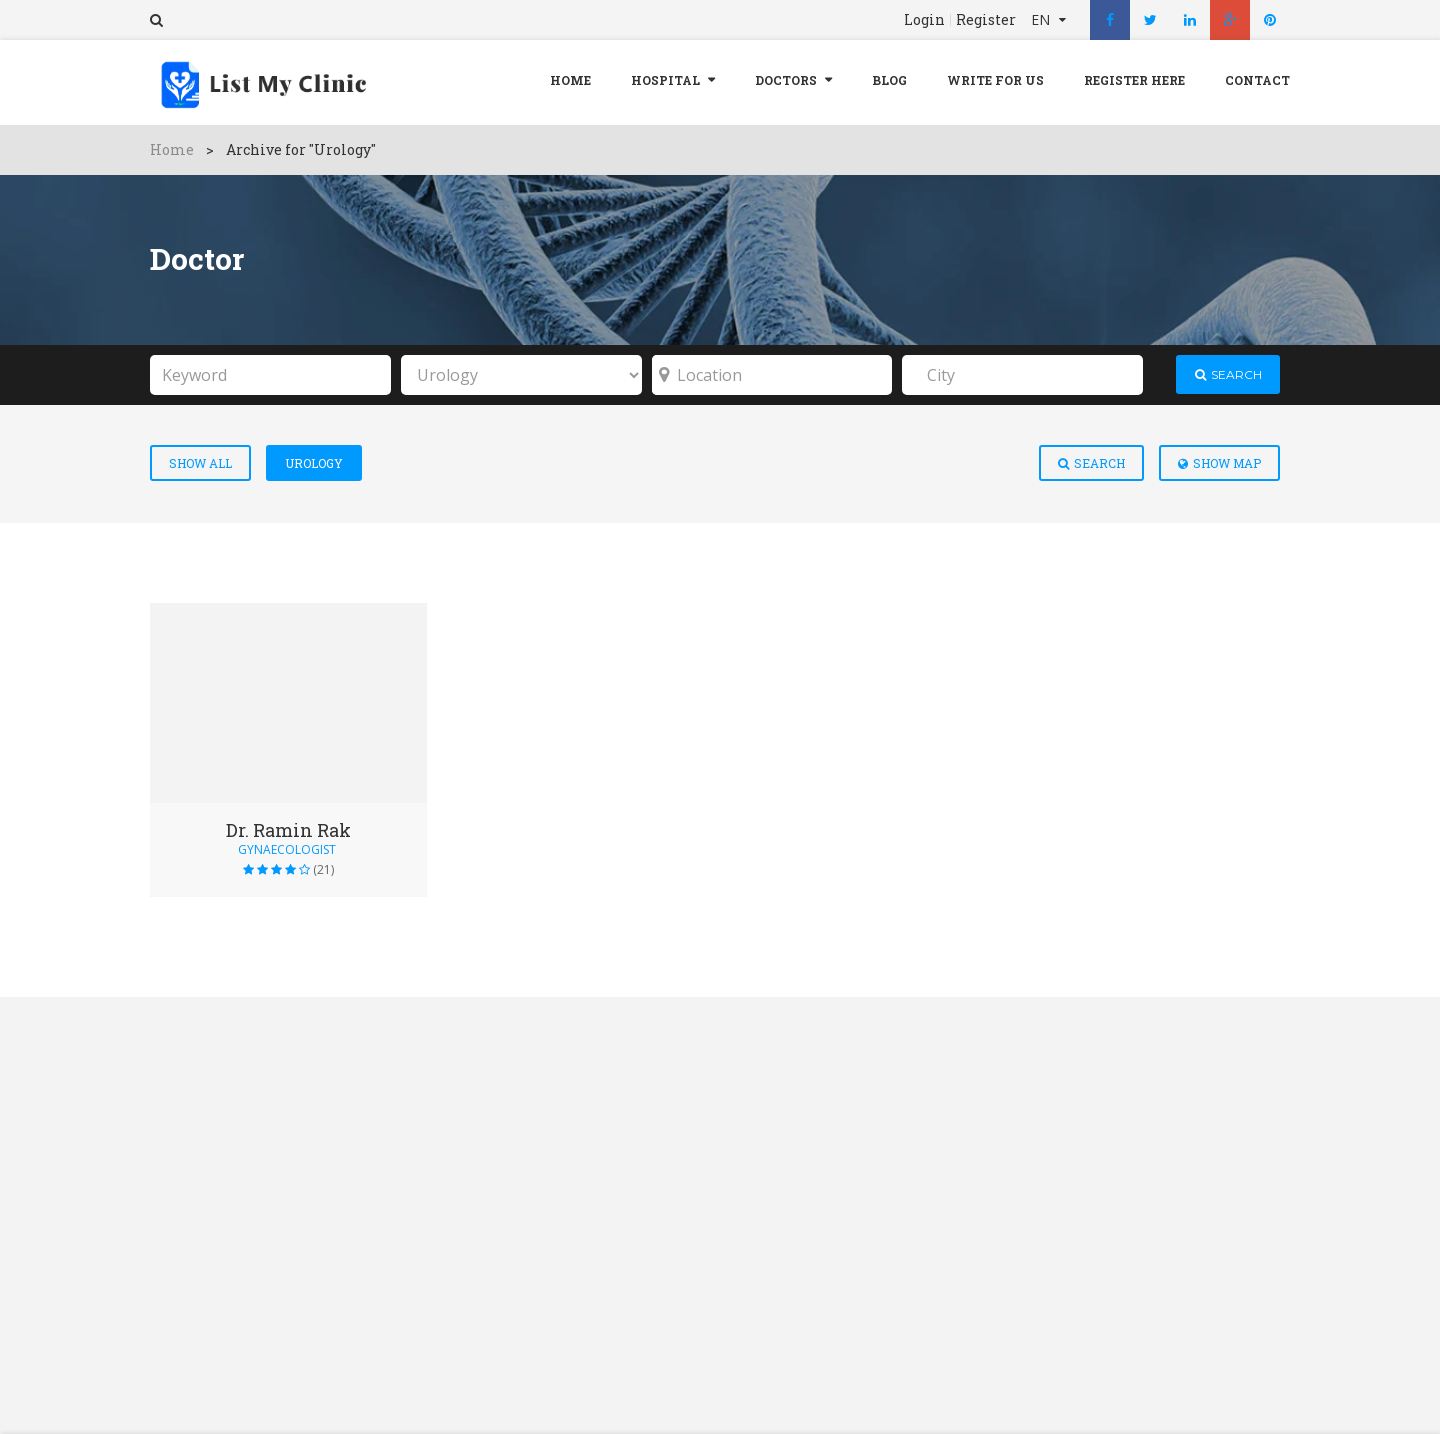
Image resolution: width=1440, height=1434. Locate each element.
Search (1091, 463)
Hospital (665, 80)
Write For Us (995, 80)
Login (924, 20)
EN (1042, 19)
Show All (200, 463)
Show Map (1219, 463)
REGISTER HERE (1134, 80)
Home (570, 80)
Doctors (786, 80)
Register (986, 20)
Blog (889, 80)
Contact (1257, 80)
